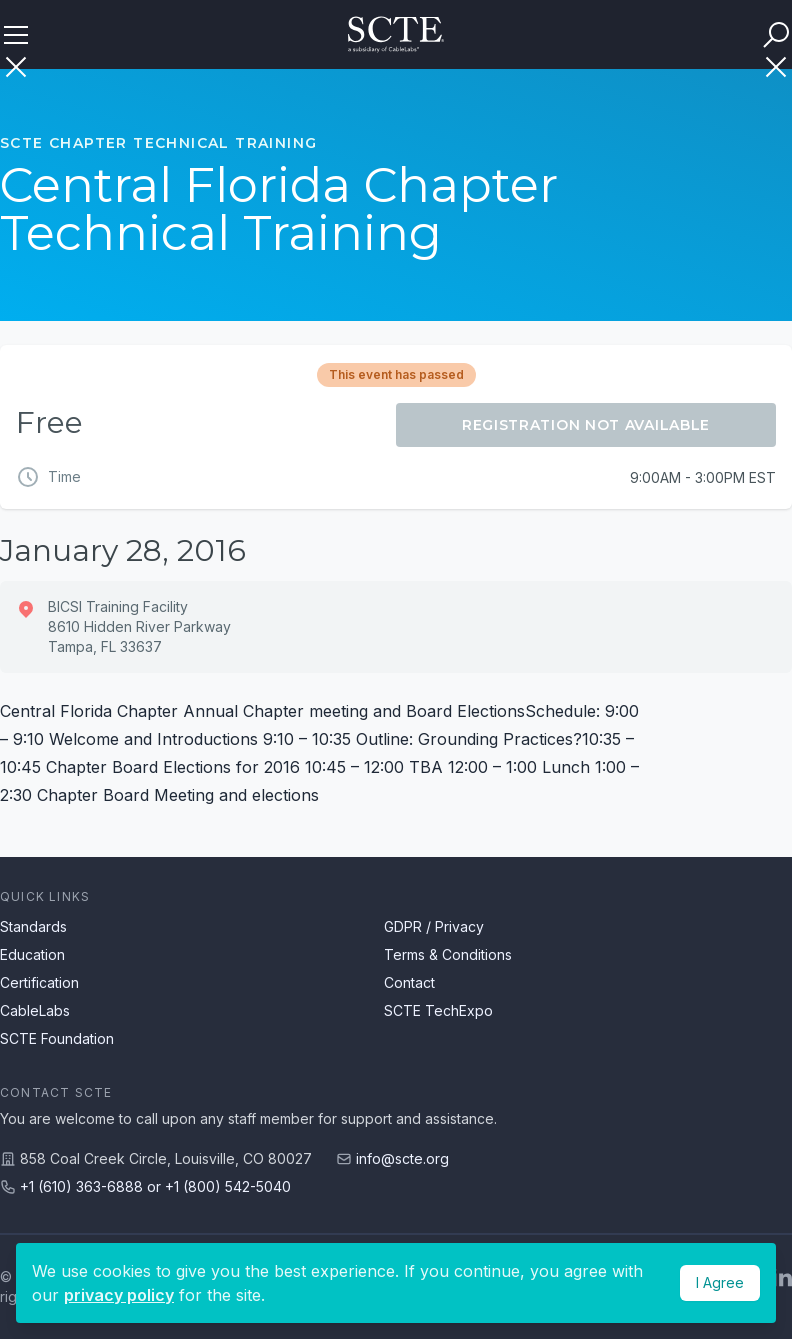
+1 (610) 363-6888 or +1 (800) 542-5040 (155, 1186)
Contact (409, 982)
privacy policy (119, 1295)
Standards (33, 926)
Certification (39, 982)
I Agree (720, 1282)
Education (32, 954)
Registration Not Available (586, 425)
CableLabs (35, 1010)
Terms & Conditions (448, 954)
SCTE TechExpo (438, 1010)
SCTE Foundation (57, 1038)
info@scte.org (402, 1158)
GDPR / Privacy (434, 926)
